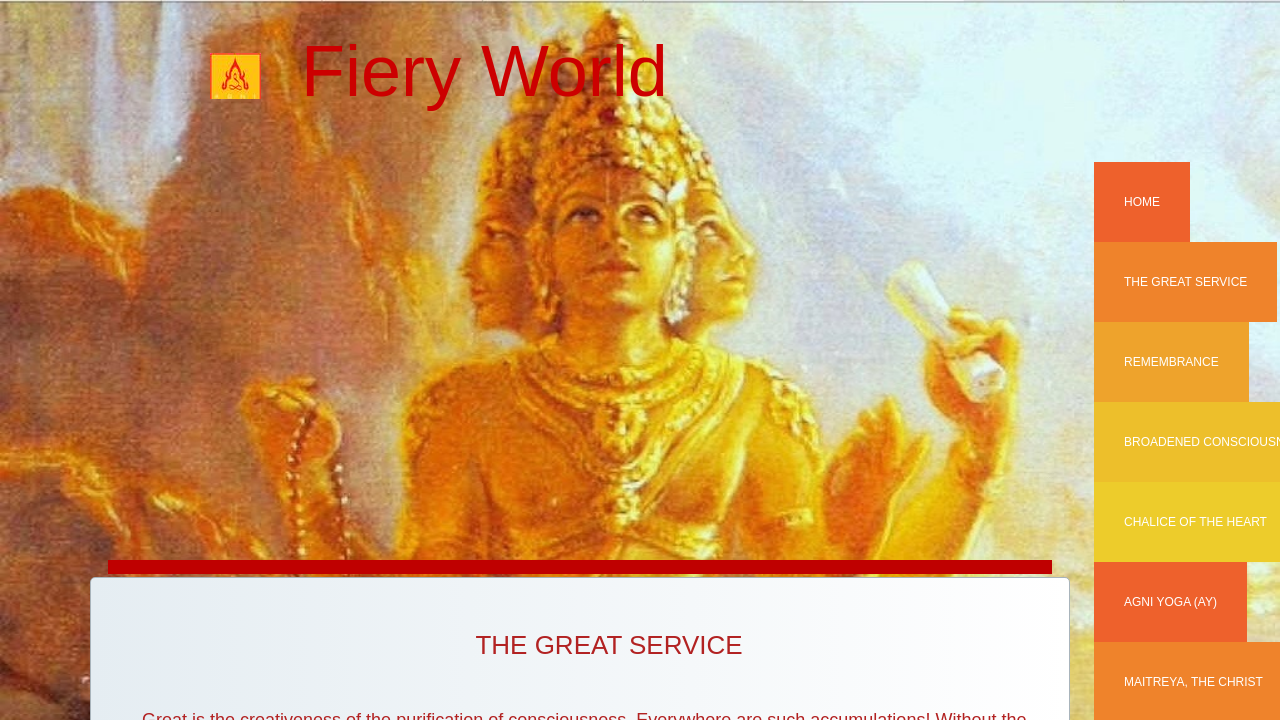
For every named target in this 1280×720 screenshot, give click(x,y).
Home (1142, 202)
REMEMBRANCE (1171, 362)
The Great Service (1185, 282)
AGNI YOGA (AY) (1170, 602)
